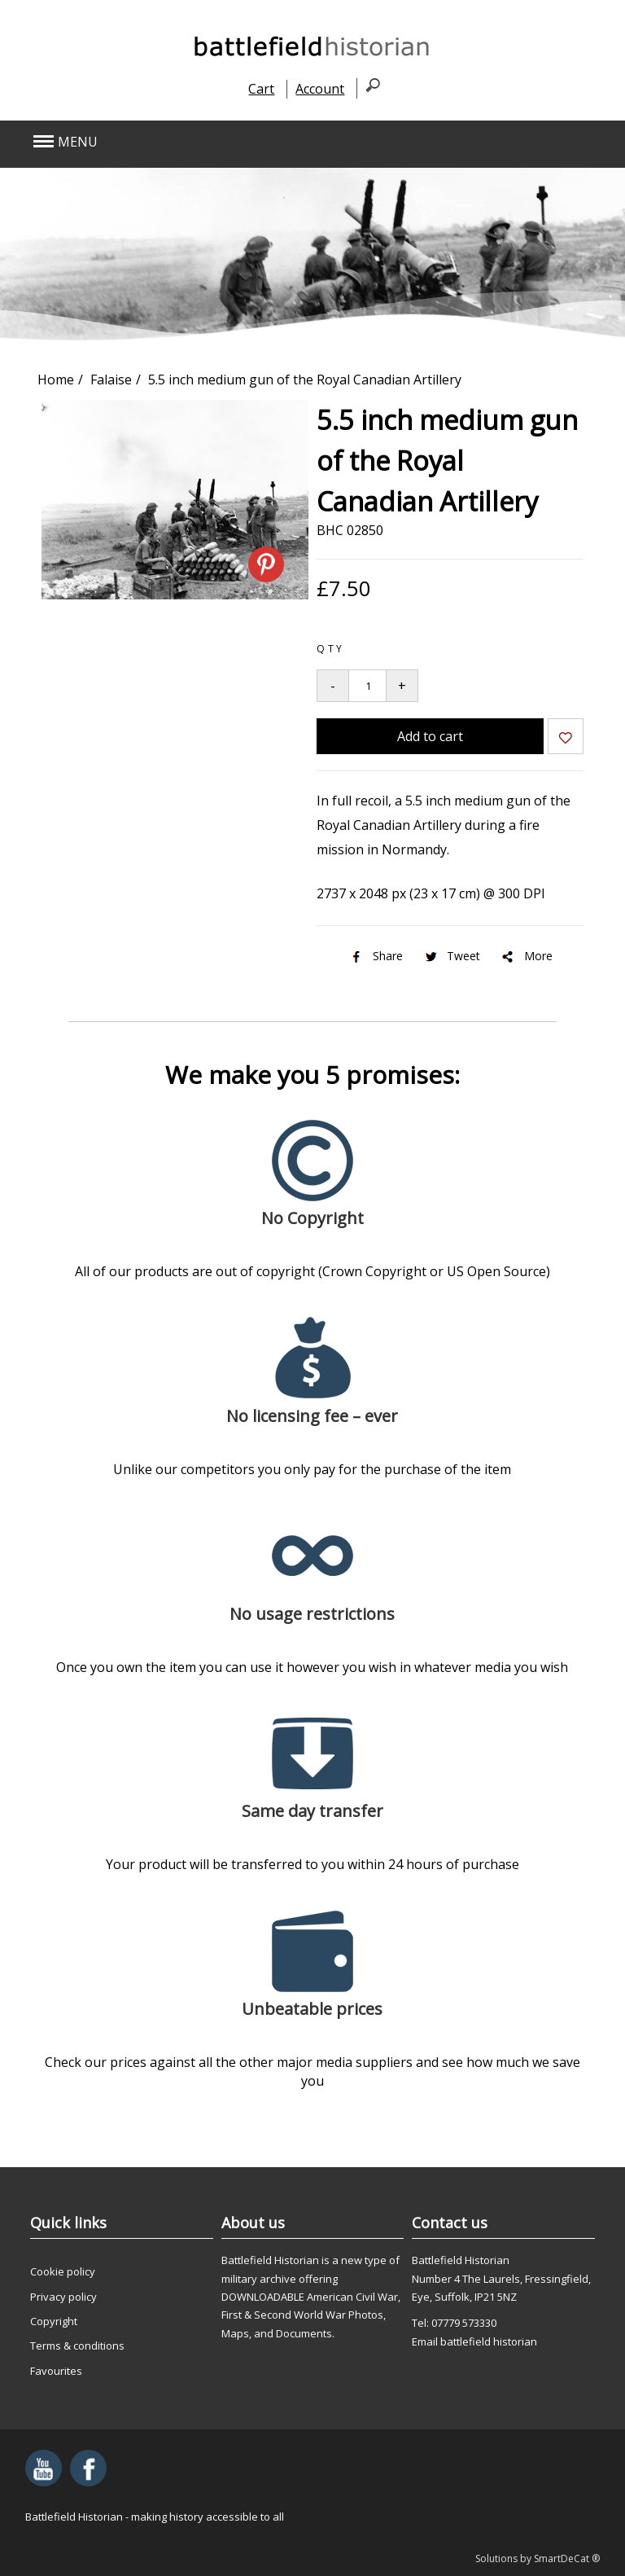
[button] (255, 142)
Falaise (111, 379)
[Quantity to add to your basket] (367, 685)
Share (375, 955)
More (526, 955)
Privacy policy (63, 2296)
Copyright (53, 2321)
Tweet (451, 955)
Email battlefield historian (474, 2341)
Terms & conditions (77, 2345)
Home (55, 379)
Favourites (56, 2370)
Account (319, 89)
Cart (261, 89)
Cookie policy (62, 2271)
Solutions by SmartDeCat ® (537, 2558)
